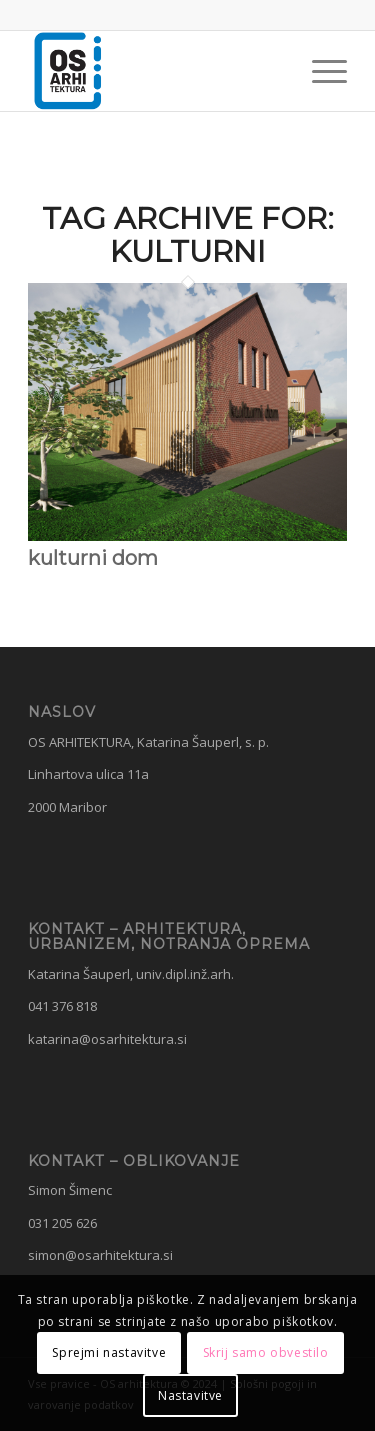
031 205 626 (62, 1223)
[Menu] (319, 71)
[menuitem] (319, 71)
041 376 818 (62, 1006)
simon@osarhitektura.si (100, 1255)
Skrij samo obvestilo (266, 1352)
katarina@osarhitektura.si (107, 1039)
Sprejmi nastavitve (109, 1352)
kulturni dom (93, 558)
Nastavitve (190, 1395)
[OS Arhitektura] (155, 71)
